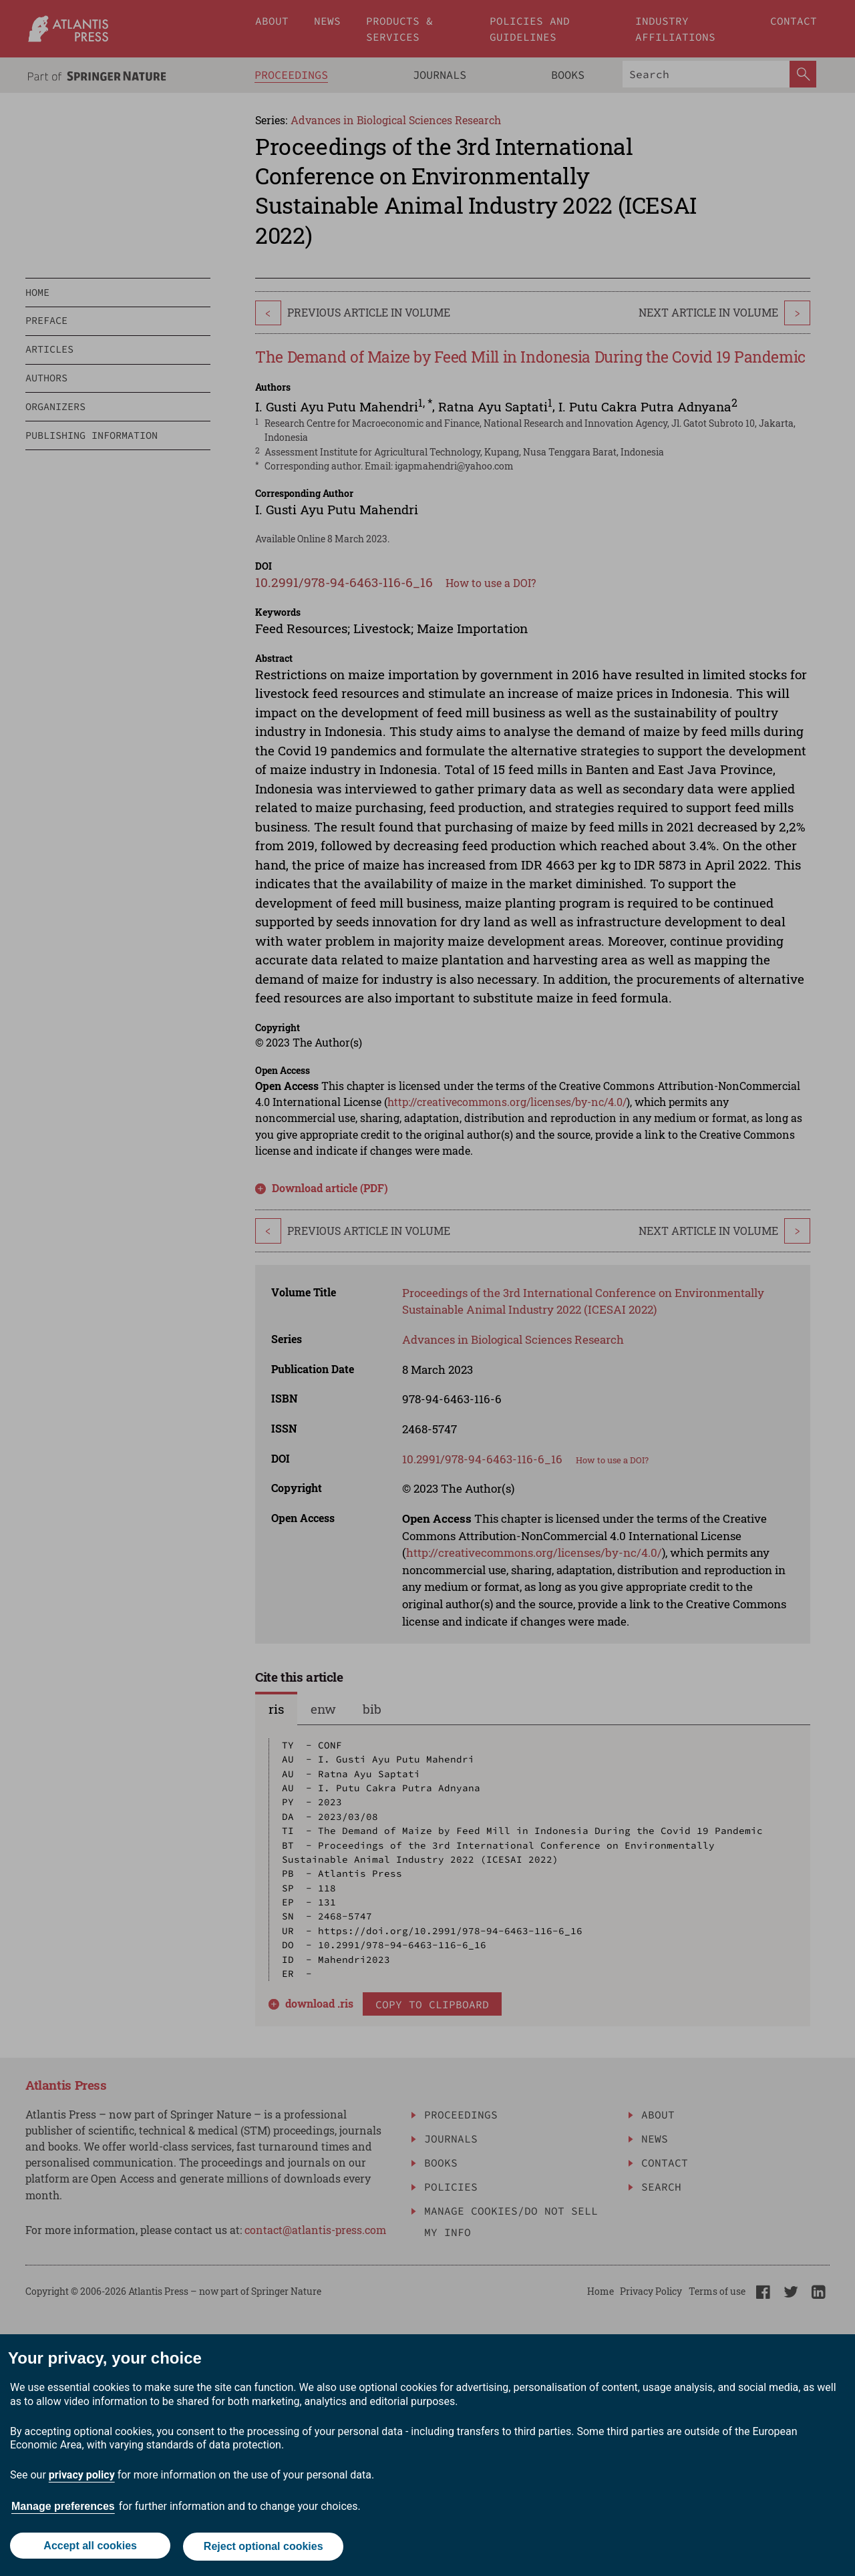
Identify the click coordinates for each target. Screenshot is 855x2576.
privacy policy (82, 2476)
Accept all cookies (89, 2547)
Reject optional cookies (264, 2547)
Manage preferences (63, 2508)
